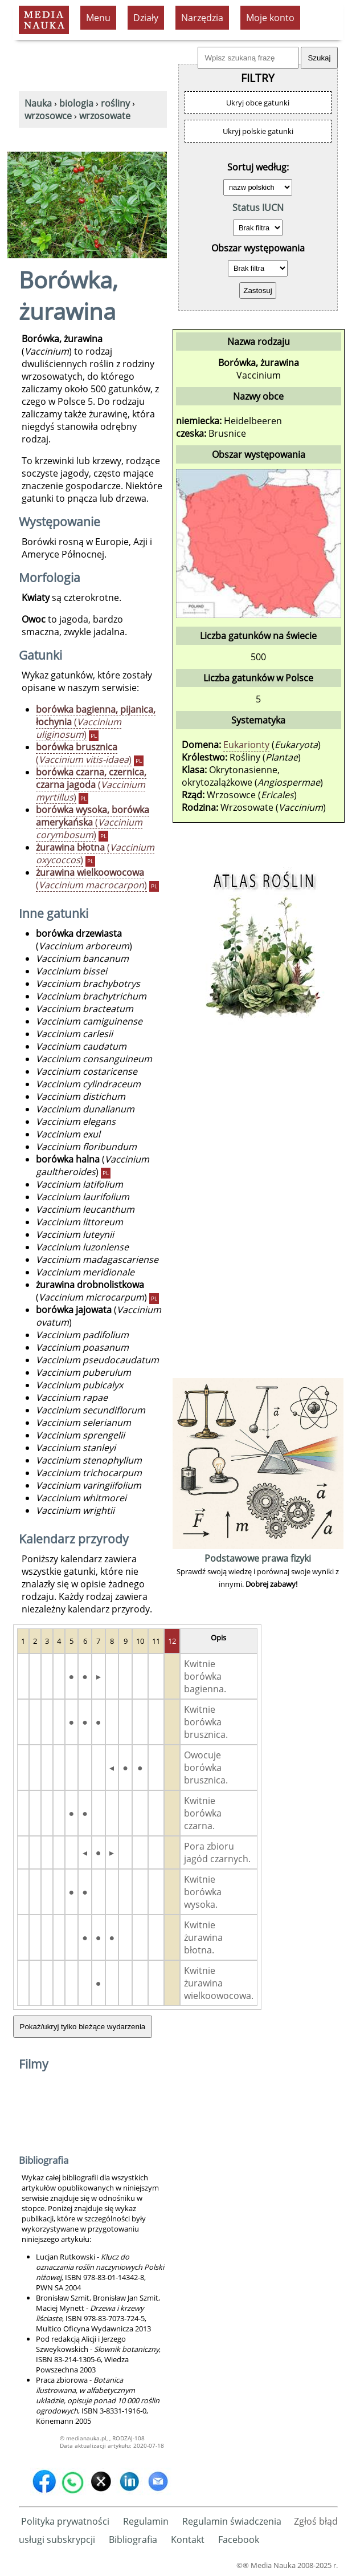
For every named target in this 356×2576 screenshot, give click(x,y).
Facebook (238, 2539)
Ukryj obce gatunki (257, 102)
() (96, 722)
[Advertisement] (258, 1204)
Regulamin (146, 2521)
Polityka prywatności (65, 2521)
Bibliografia (133, 2539)
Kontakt (187, 2539)
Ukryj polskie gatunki (258, 131)
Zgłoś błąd (316, 2521)
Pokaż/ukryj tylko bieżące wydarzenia (83, 2026)
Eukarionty (246, 744)
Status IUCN (258, 207)
